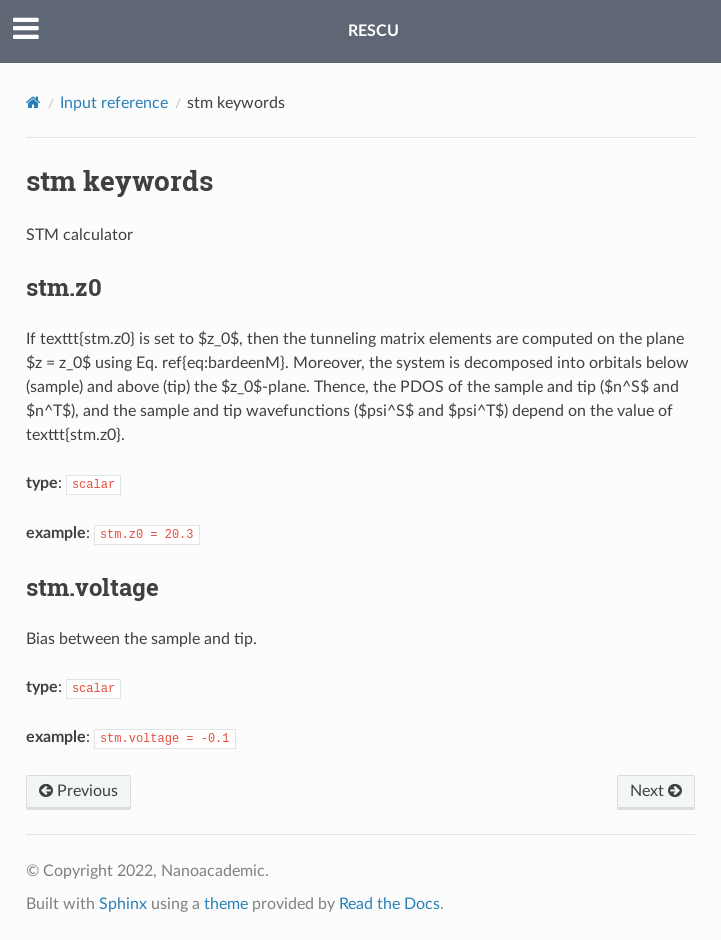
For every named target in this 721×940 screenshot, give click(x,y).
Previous (78, 791)
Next (656, 791)
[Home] (33, 102)
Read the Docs (389, 904)
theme (226, 904)
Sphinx (123, 904)
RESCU (373, 31)
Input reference (114, 103)
